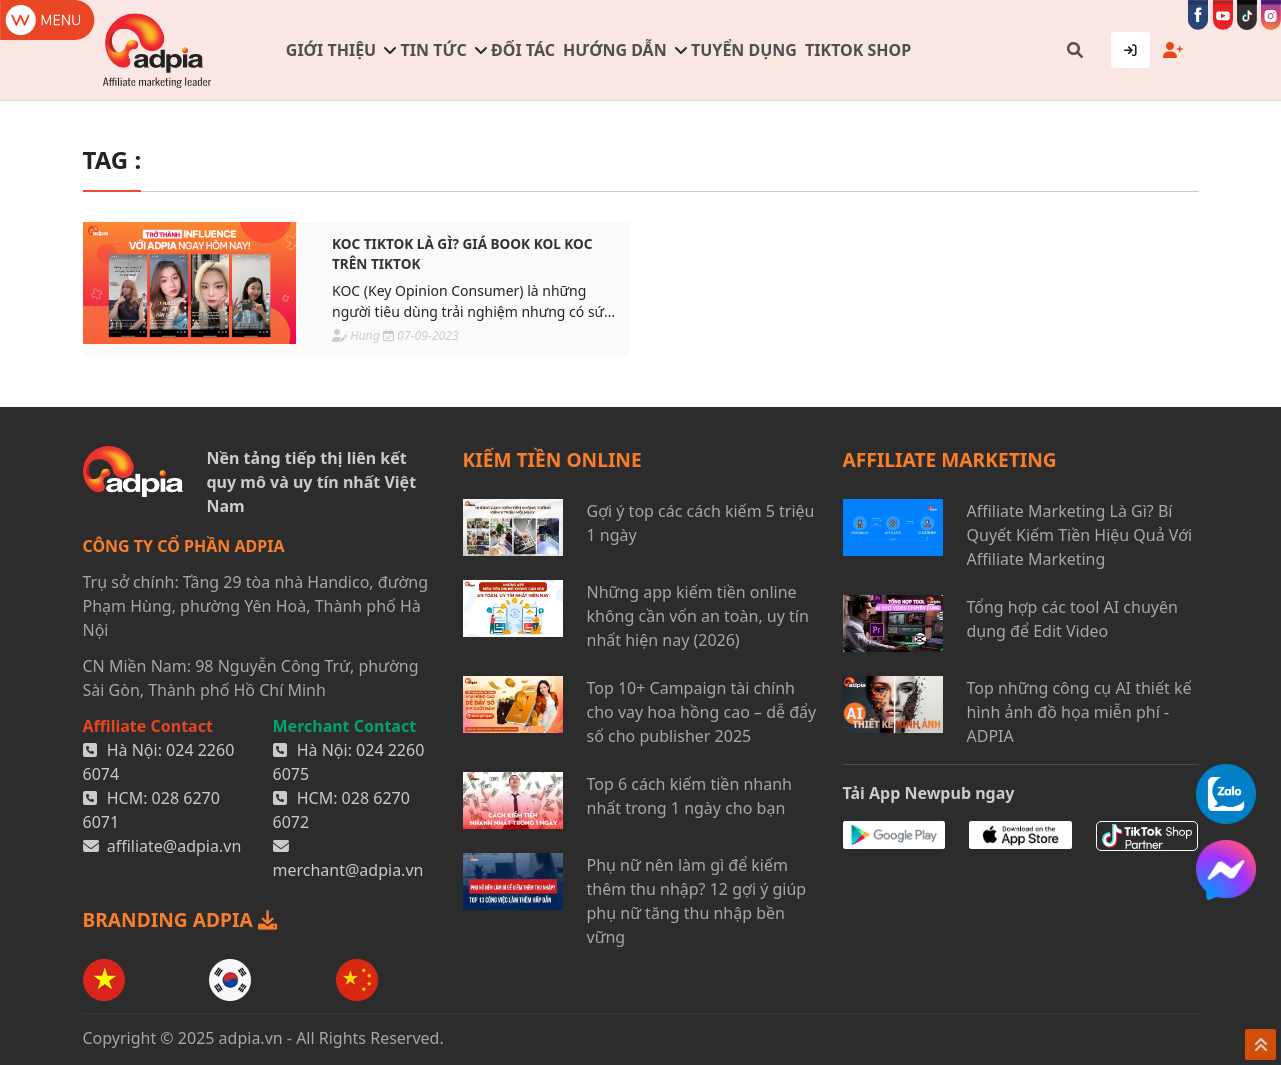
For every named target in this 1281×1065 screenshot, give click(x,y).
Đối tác (523, 50)
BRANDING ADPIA (180, 919)
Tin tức (434, 50)
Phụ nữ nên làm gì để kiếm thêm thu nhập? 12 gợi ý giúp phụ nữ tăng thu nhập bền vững (697, 901)
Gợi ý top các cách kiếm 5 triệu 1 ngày (701, 523)
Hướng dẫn (615, 50)
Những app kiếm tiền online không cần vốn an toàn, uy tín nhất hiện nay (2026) (698, 616)
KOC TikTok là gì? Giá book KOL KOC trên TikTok (462, 253)
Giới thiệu (331, 50)
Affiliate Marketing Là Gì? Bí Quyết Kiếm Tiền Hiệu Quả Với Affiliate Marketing (1080, 535)
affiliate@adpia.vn (174, 846)
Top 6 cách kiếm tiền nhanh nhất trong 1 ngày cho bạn (689, 796)
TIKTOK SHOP (858, 50)
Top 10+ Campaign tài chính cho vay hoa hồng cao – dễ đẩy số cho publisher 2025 (702, 712)
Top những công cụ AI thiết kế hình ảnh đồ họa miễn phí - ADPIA (1079, 712)
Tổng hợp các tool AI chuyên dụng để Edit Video (1072, 619)
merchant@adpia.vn (348, 870)
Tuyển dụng (744, 50)
